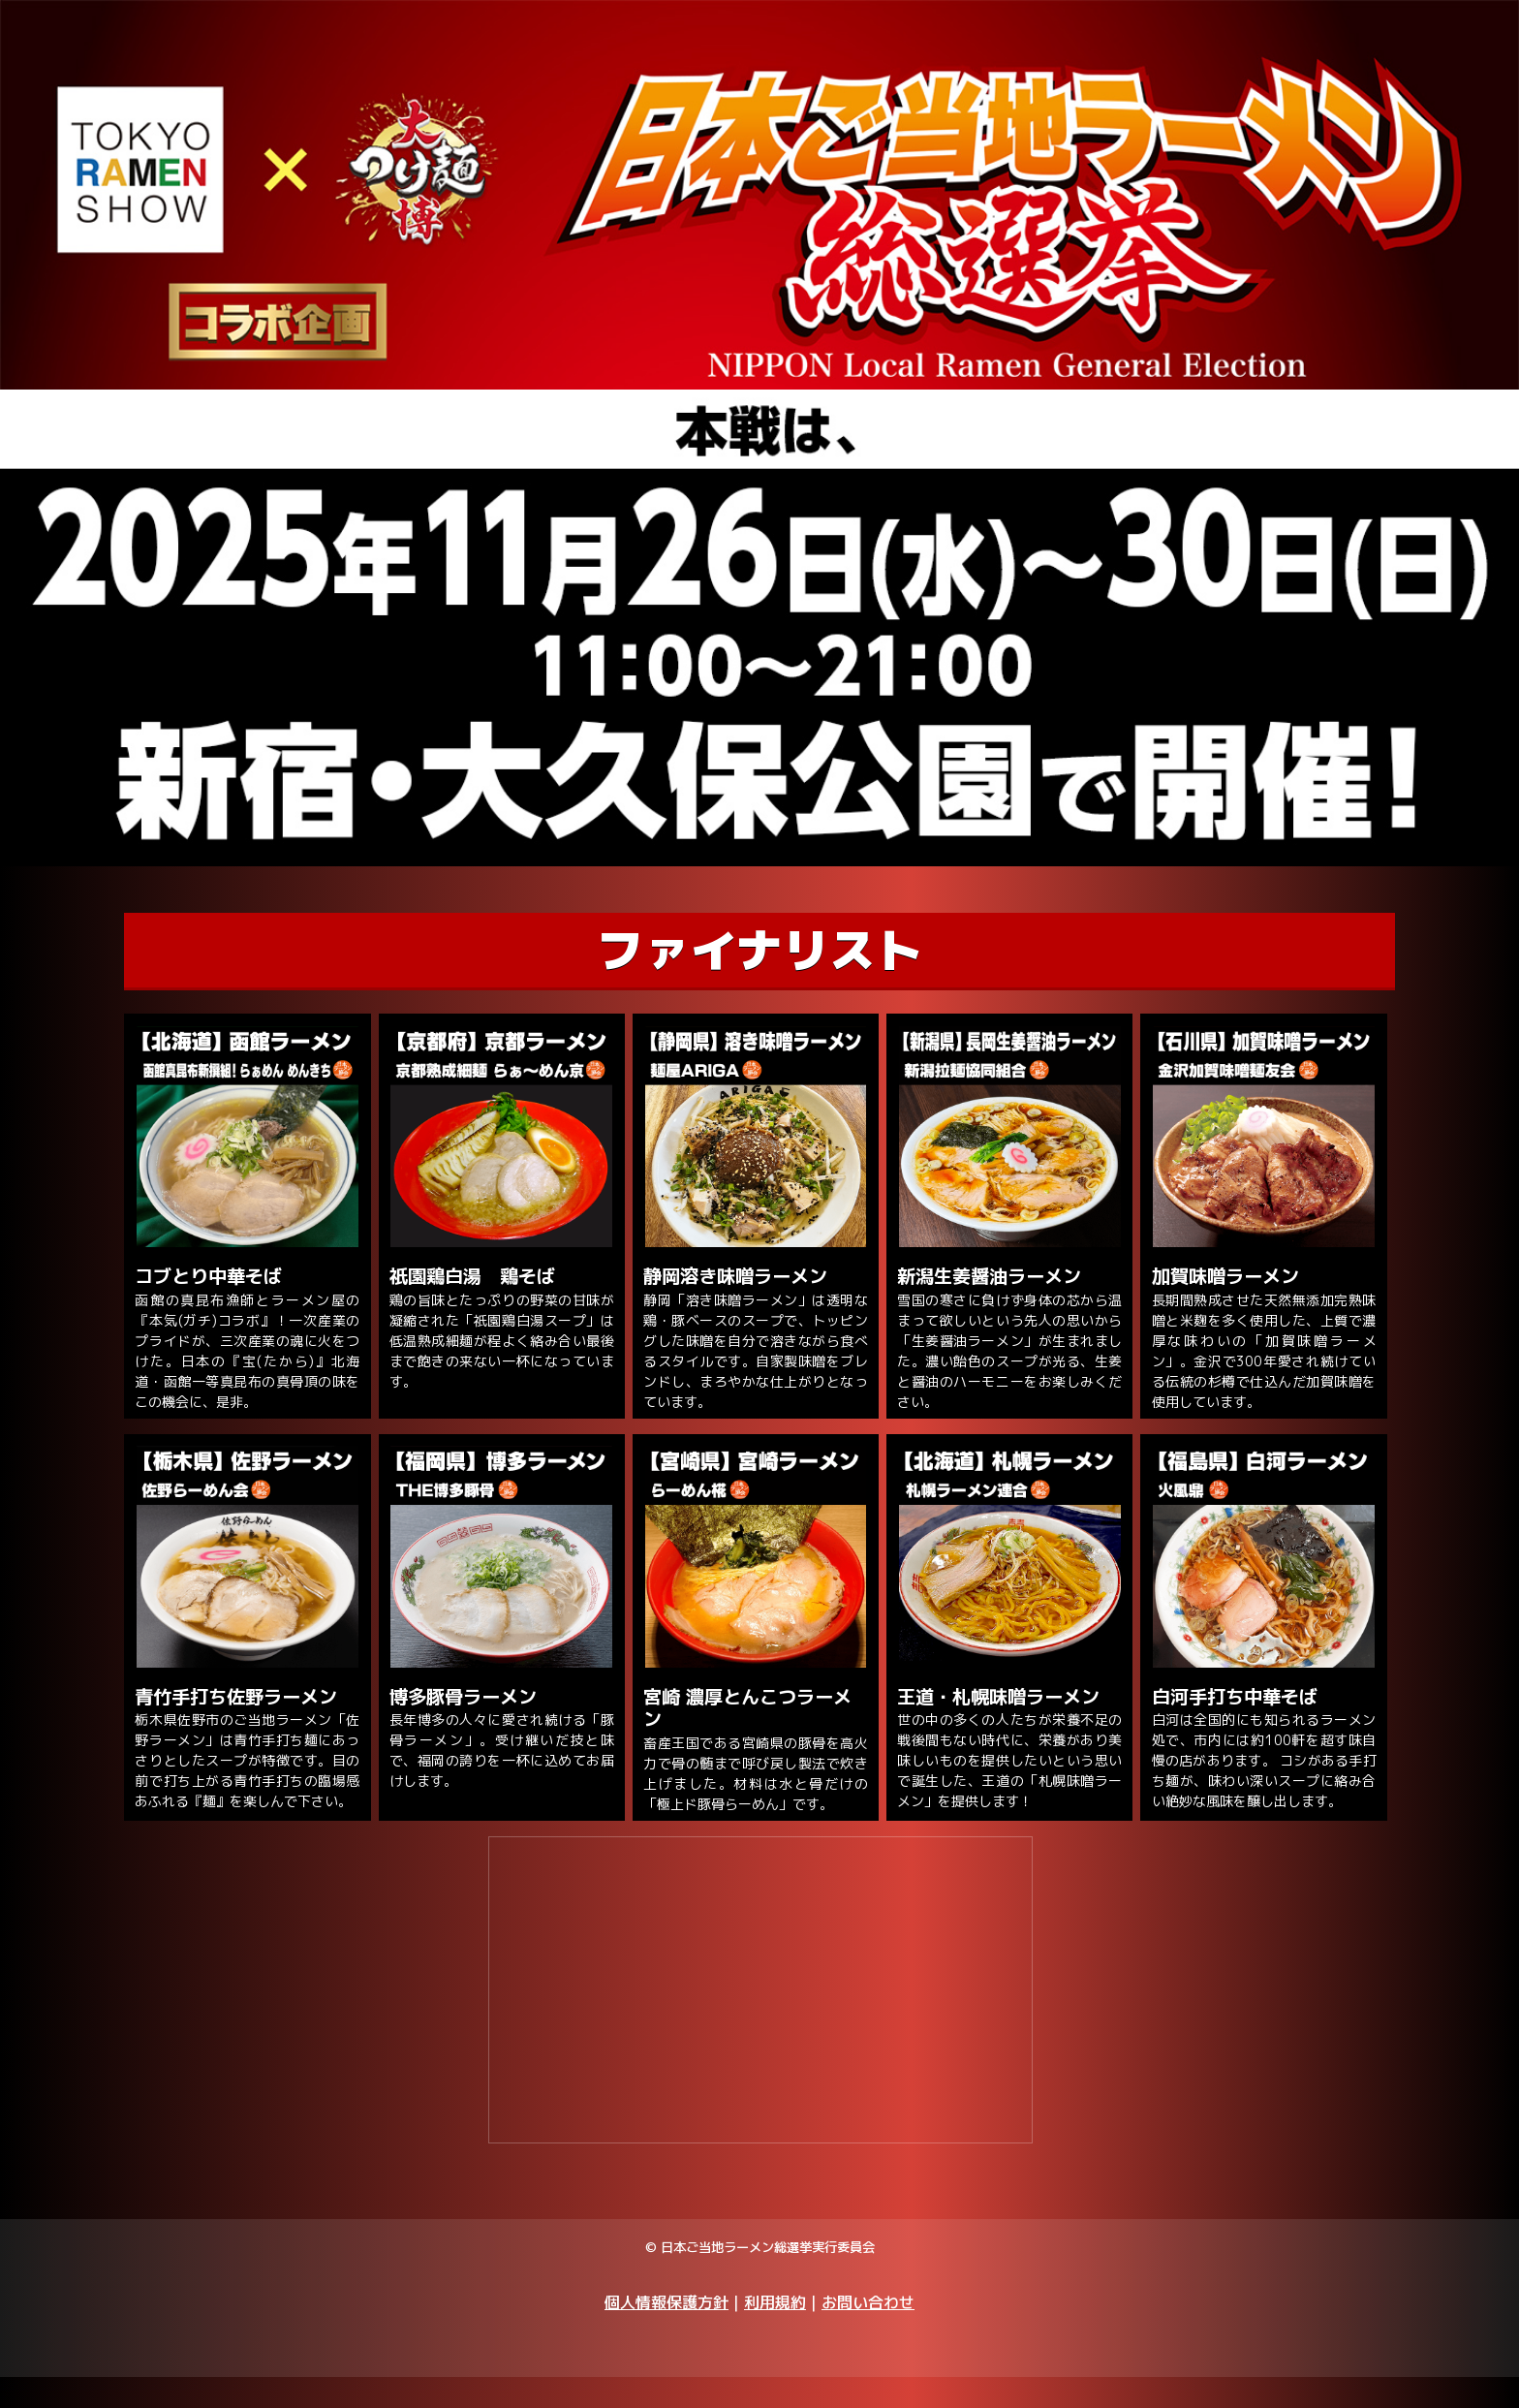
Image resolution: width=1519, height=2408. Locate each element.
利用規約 (775, 2332)
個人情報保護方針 (666, 2332)
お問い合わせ (868, 2332)
